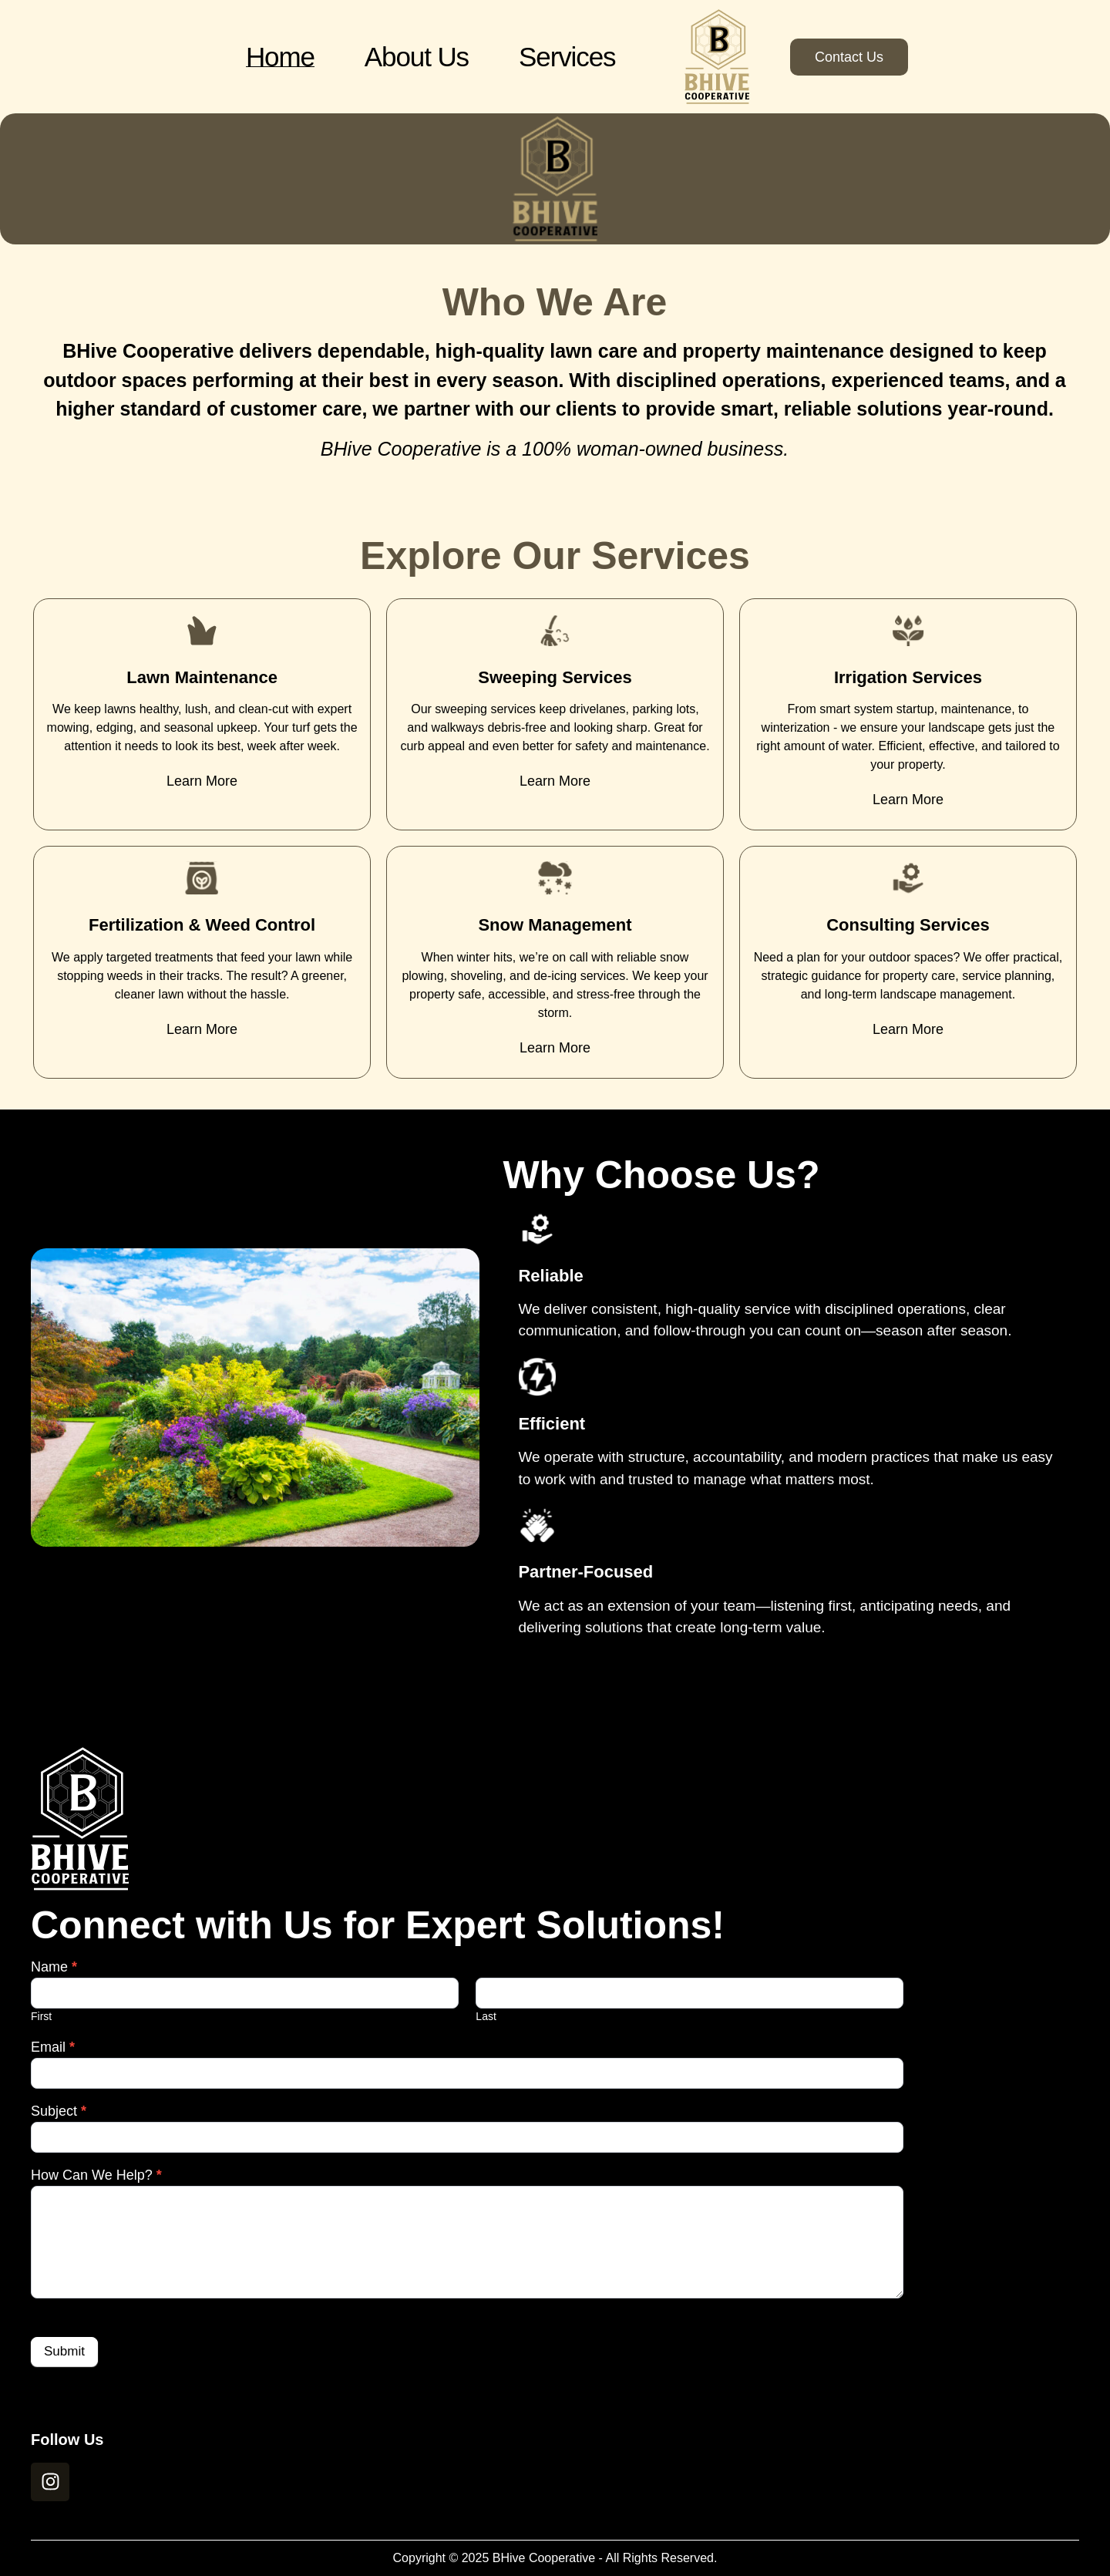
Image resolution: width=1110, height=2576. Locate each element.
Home (280, 57)
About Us (417, 57)
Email (53, 2047)
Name (54, 1967)
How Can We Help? (96, 2175)
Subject (58, 2111)
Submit (64, 2351)
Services (567, 57)
